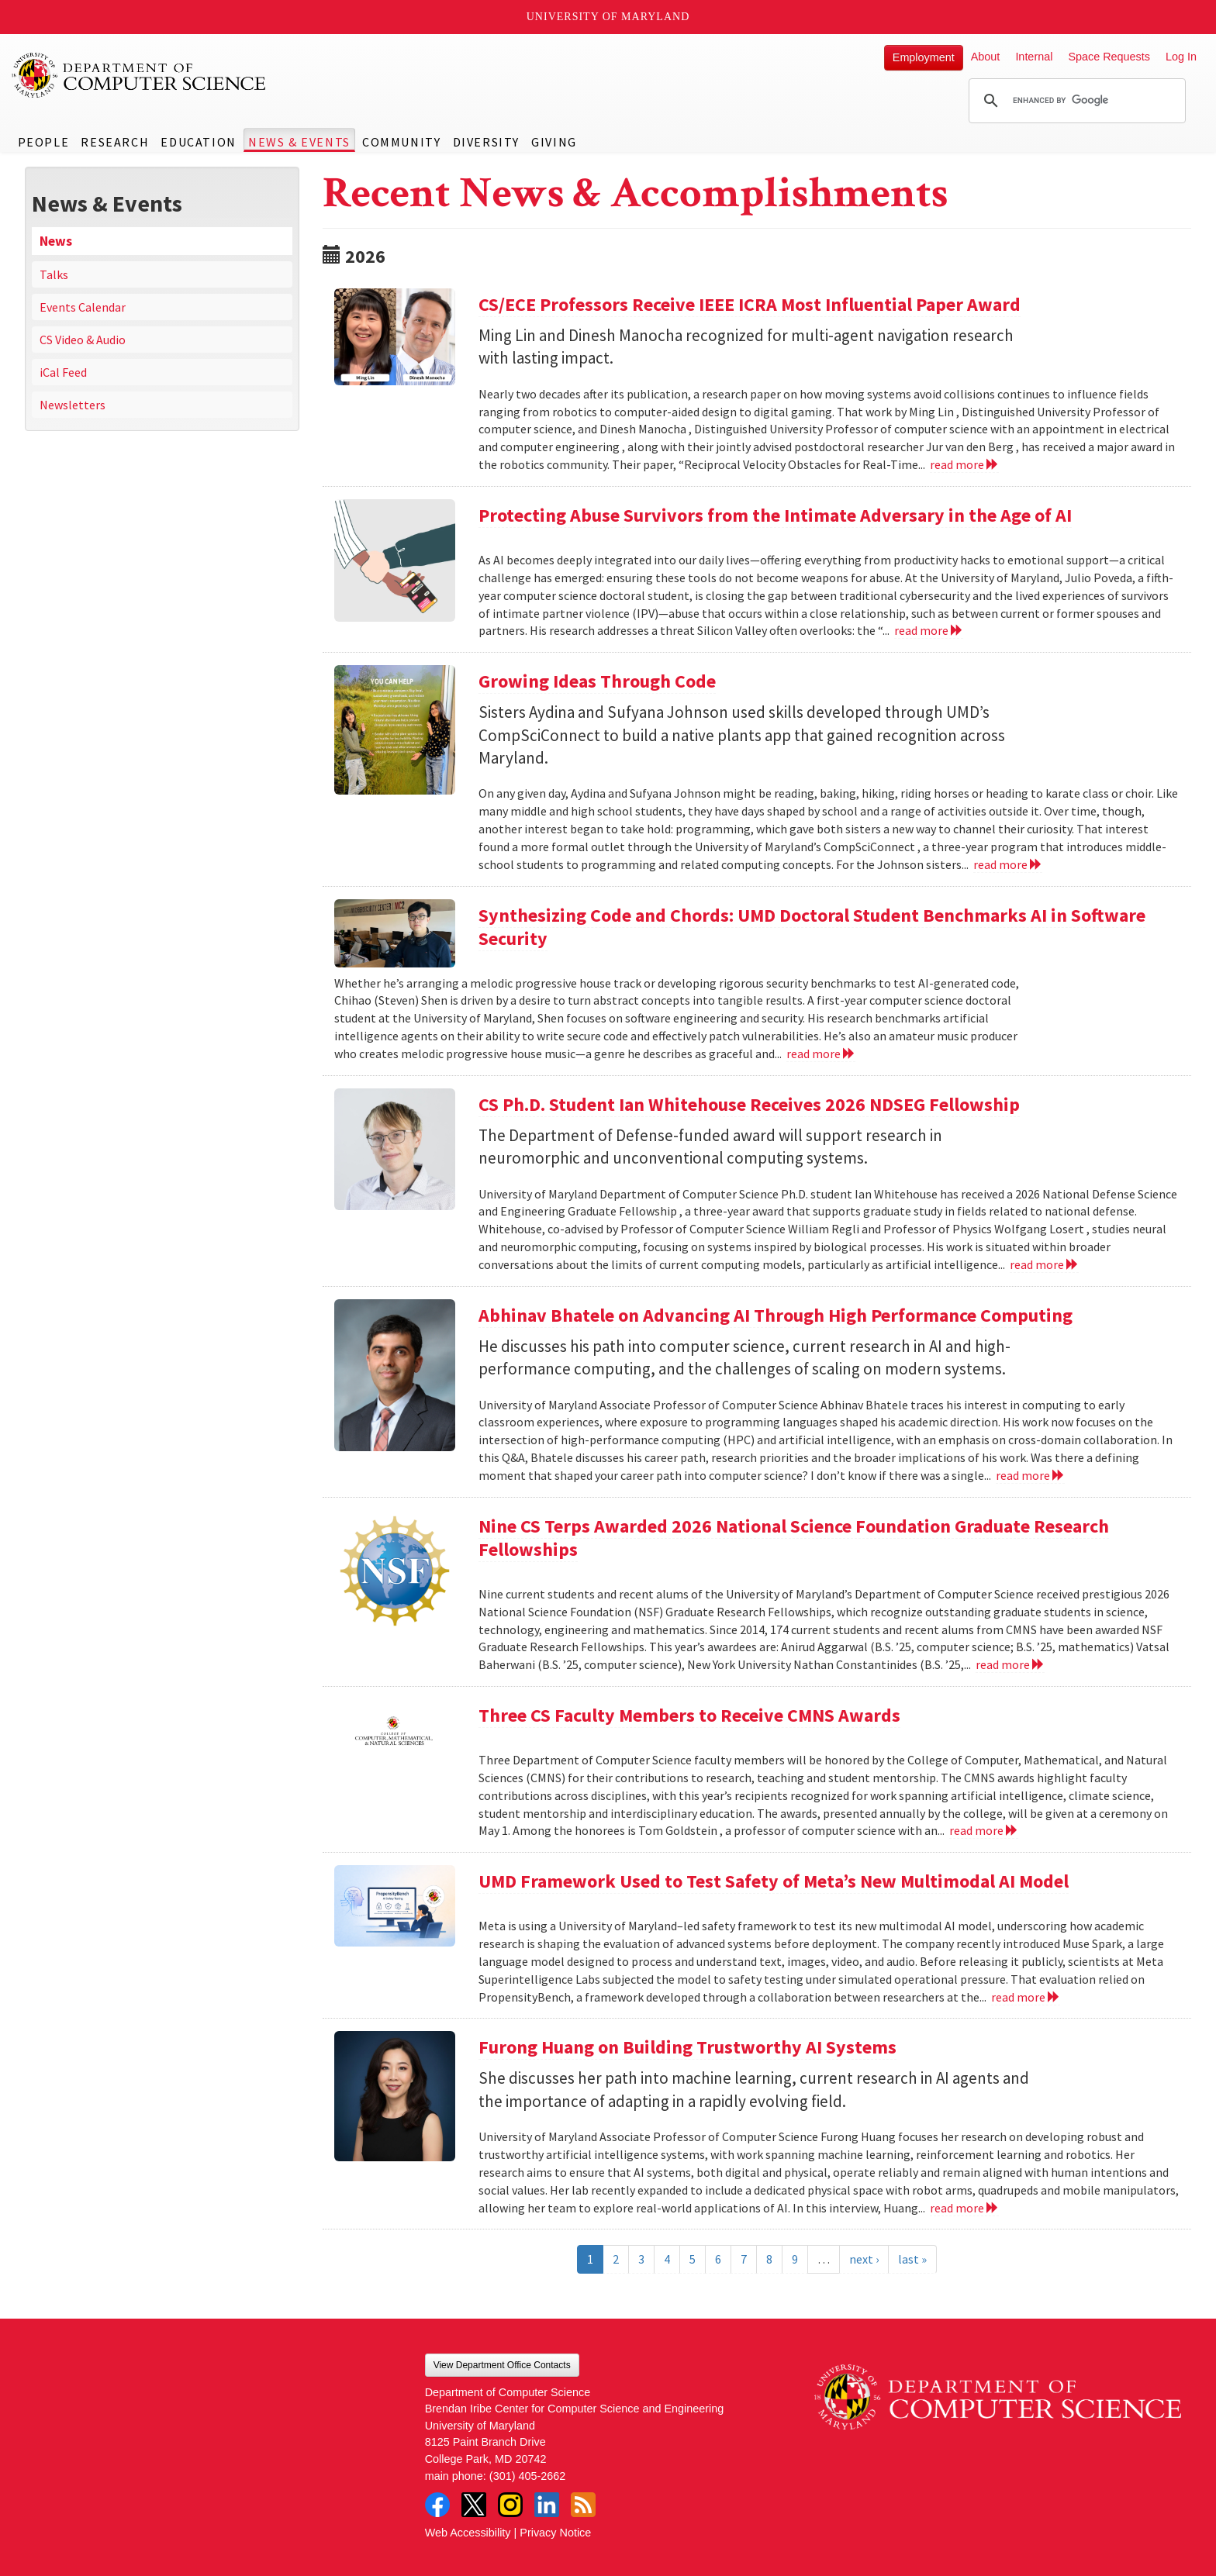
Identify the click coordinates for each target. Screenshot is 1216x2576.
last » (912, 2259)
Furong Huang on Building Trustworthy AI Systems (687, 2047)
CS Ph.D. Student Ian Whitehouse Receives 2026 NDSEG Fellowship (749, 1104)
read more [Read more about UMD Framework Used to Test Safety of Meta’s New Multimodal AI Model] (1025, 1997)
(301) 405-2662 (527, 2476)
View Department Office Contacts (502, 2365)
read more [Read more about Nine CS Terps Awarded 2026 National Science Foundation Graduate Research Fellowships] (1010, 1664)
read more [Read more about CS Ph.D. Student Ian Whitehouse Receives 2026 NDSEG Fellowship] (1044, 1264)
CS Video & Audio (83, 339)
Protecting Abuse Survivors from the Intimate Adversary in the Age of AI (775, 515)
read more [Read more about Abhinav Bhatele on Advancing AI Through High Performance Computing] (1030, 1475)
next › (864, 2259)
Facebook (437, 2504)
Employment (924, 57)
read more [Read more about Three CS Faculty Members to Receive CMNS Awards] (983, 1830)
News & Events (299, 142)
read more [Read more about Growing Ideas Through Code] (1007, 864)
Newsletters (72, 404)
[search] (1075, 101)
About (985, 56)
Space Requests (1109, 56)
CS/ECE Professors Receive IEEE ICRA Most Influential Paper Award (749, 304)
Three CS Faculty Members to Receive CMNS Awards (689, 1715)
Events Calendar (83, 307)
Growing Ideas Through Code (597, 681)
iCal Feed (63, 372)
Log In (1181, 56)
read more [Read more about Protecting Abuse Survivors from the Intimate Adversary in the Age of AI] (928, 630)
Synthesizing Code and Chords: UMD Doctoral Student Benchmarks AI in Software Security (811, 926)
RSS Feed (583, 2504)
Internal (1033, 56)
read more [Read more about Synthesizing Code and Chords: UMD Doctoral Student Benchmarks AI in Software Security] (820, 1053)
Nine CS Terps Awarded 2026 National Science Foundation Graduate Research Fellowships (793, 1537)
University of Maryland (608, 16)
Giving (554, 142)
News (56, 241)
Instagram (510, 2504)
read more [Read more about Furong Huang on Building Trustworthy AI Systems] (964, 2208)
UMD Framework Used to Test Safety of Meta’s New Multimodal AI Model (773, 1881)
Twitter (473, 2504)
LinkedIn (546, 2504)
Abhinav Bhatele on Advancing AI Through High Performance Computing (775, 1315)
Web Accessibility (468, 2532)
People (44, 142)
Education (198, 142)
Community (401, 142)
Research (115, 142)
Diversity (486, 142)
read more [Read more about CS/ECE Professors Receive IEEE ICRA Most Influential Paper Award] (964, 464)
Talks (54, 274)
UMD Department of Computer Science (140, 75)
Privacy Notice (555, 2532)
